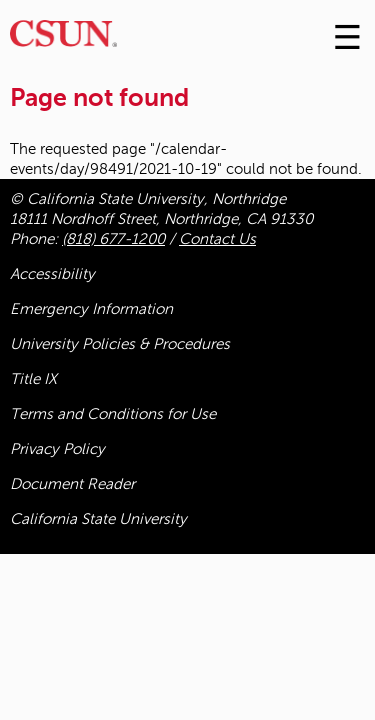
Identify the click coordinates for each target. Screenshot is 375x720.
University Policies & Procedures (120, 344)
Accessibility (52, 274)
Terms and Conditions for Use (113, 414)
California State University (98, 519)
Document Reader (72, 484)
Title (33, 379)
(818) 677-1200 (113, 239)
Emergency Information (91, 309)
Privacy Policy (57, 449)
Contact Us (217, 239)
